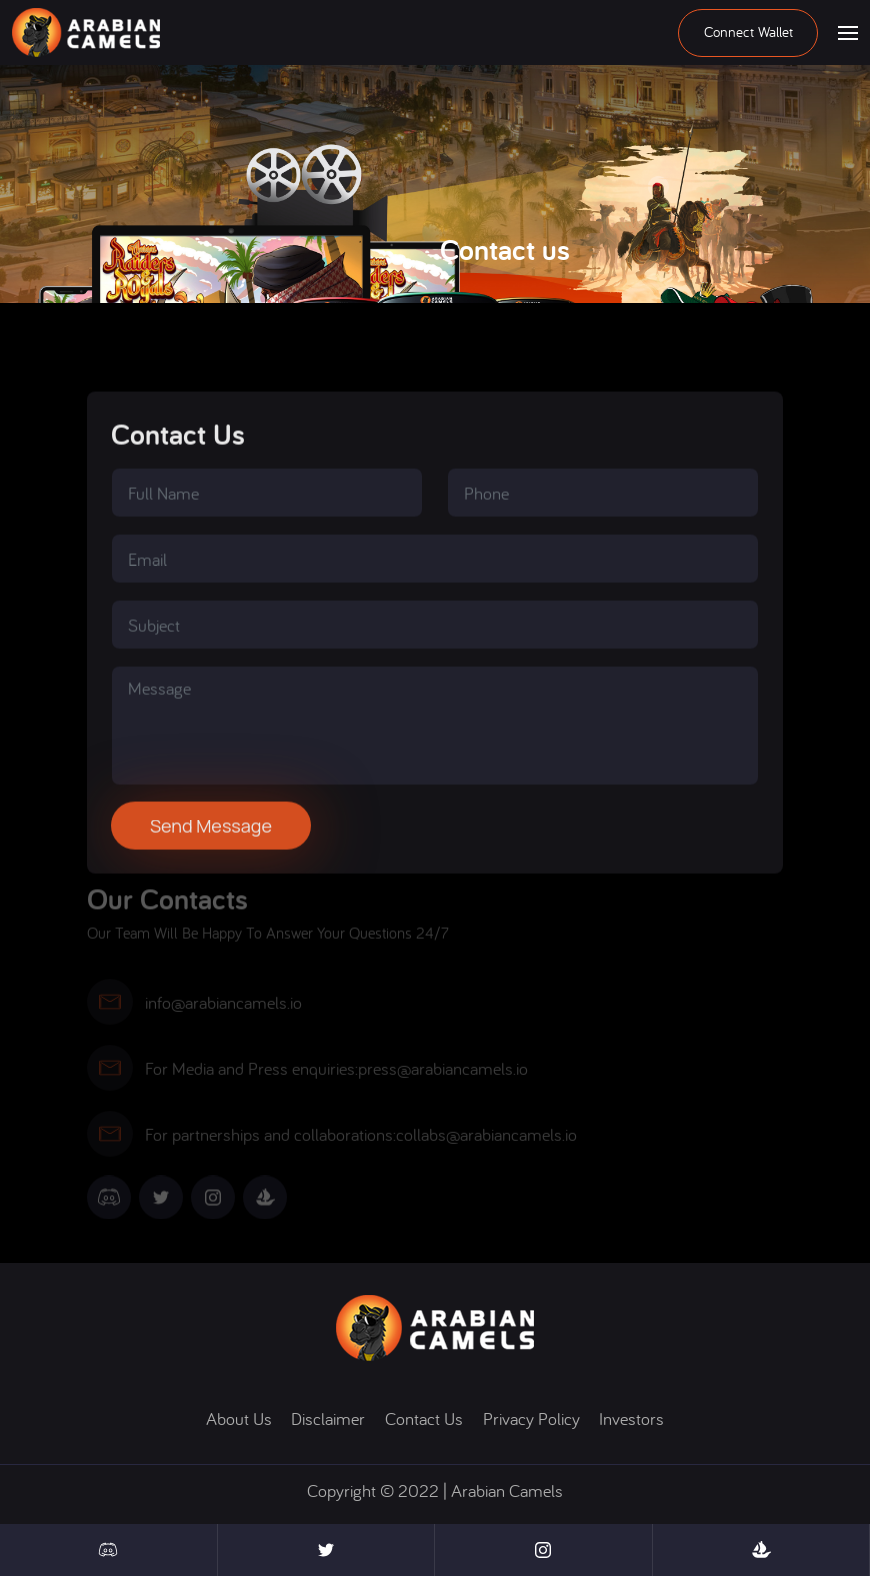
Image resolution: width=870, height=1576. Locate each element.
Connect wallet (748, 31)
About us (239, 1418)
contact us (424, 1418)
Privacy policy (531, 1418)
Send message (211, 849)
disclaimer (328, 1418)
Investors (631, 1418)
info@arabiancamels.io (223, 1009)
